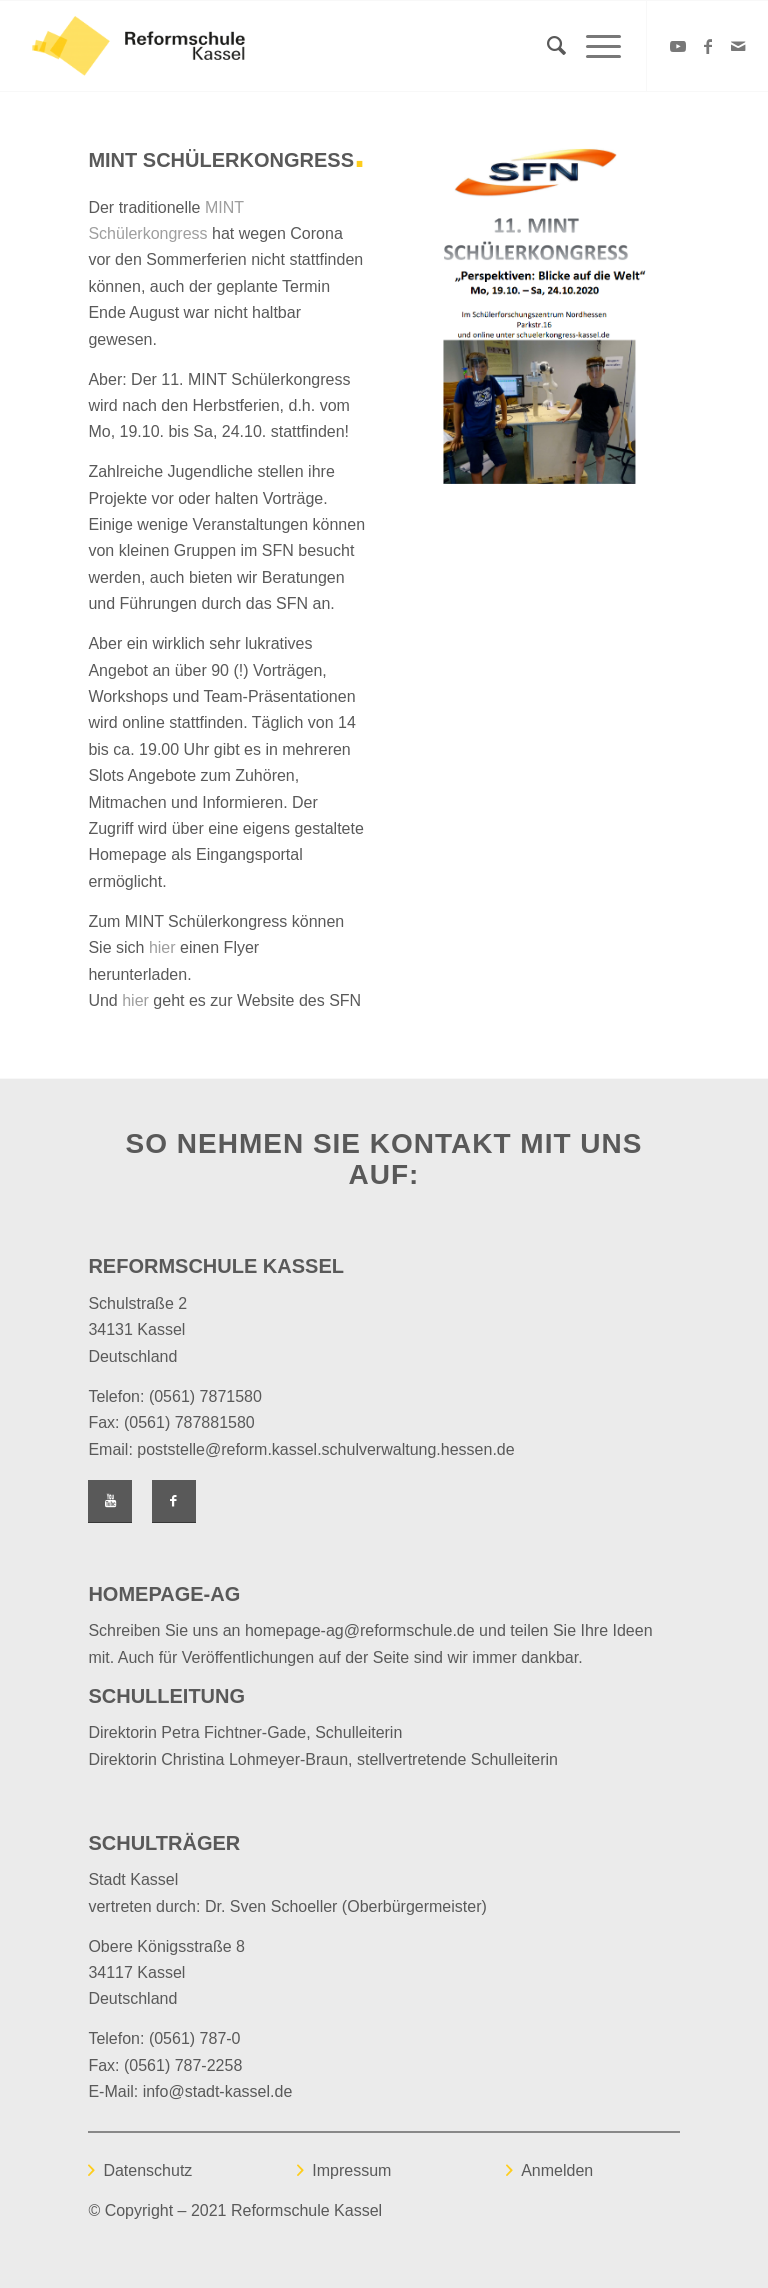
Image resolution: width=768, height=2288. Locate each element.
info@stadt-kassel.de (218, 2091)
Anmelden (557, 2170)
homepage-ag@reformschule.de (360, 1630)
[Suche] (546, 46)
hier (162, 947)
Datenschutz (147, 2170)
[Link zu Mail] (738, 46)
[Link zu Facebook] (708, 46)
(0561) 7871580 (205, 1396)
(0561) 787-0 (195, 2038)
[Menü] (593, 46)
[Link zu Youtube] (678, 46)
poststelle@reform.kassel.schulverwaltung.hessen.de (325, 1449)
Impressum (351, 2170)
